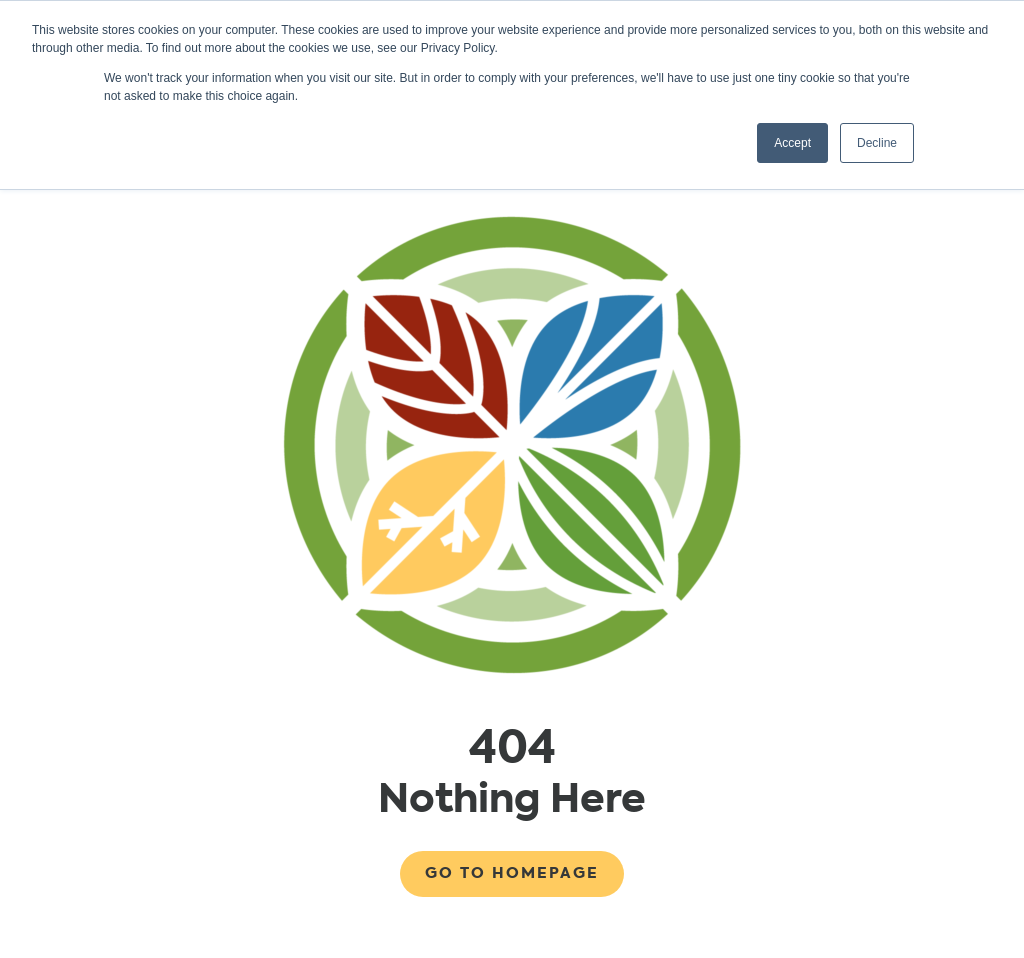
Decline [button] (877, 143)
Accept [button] (792, 143)
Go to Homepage (512, 873)
